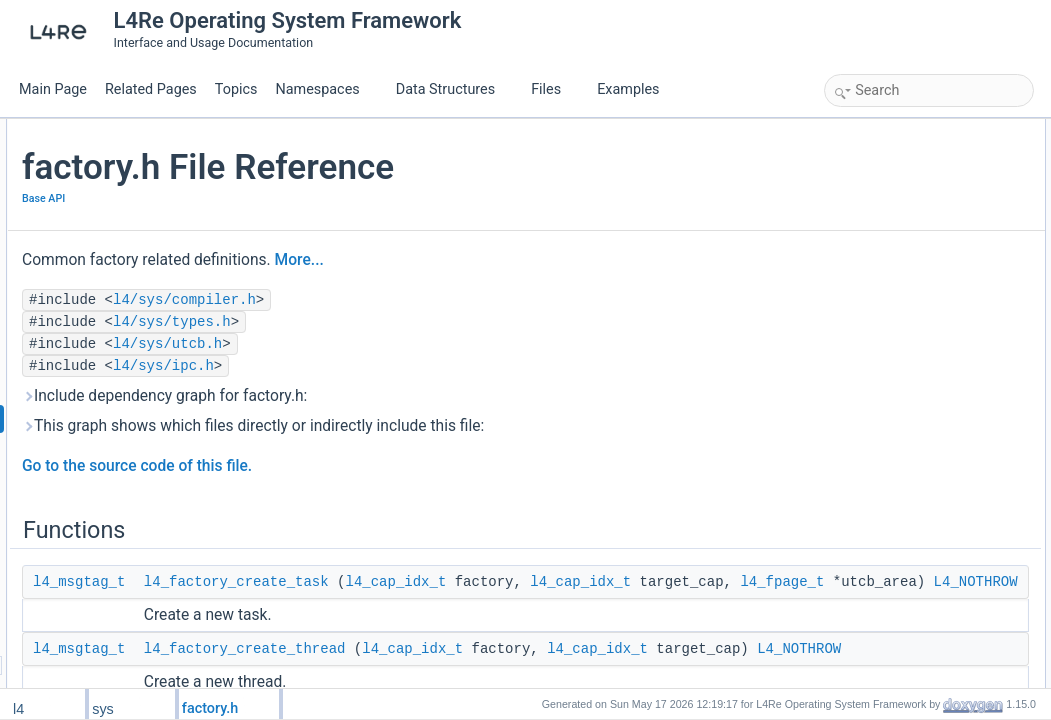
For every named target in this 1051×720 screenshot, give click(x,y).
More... (537, 260)
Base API (281, 198)
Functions (856, 130)
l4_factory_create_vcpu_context (930, 284)
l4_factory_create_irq (902, 240)
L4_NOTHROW (525, 626)
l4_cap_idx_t (633, 582)
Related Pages (151, 89)
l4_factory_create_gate (907, 218)
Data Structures (453, 89)
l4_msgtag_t (317, 582)
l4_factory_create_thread (912, 174)
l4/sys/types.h (410, 322)
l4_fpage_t (634, 604)
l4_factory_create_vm (903, 262)
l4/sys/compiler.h (422, 300)
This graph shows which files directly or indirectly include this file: (491, 426)
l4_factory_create (892, 328)
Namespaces (325, 89)
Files (553, 89)
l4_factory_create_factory (913, 196)
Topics (236, 89)
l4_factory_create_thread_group (931, 306)
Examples (628, 89)
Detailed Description (883, 350)
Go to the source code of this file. (375, 466)
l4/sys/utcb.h (405, 344)
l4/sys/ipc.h (401, 366)
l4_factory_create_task (474, 582)
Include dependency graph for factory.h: (402, 396)
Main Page (53, 89)
